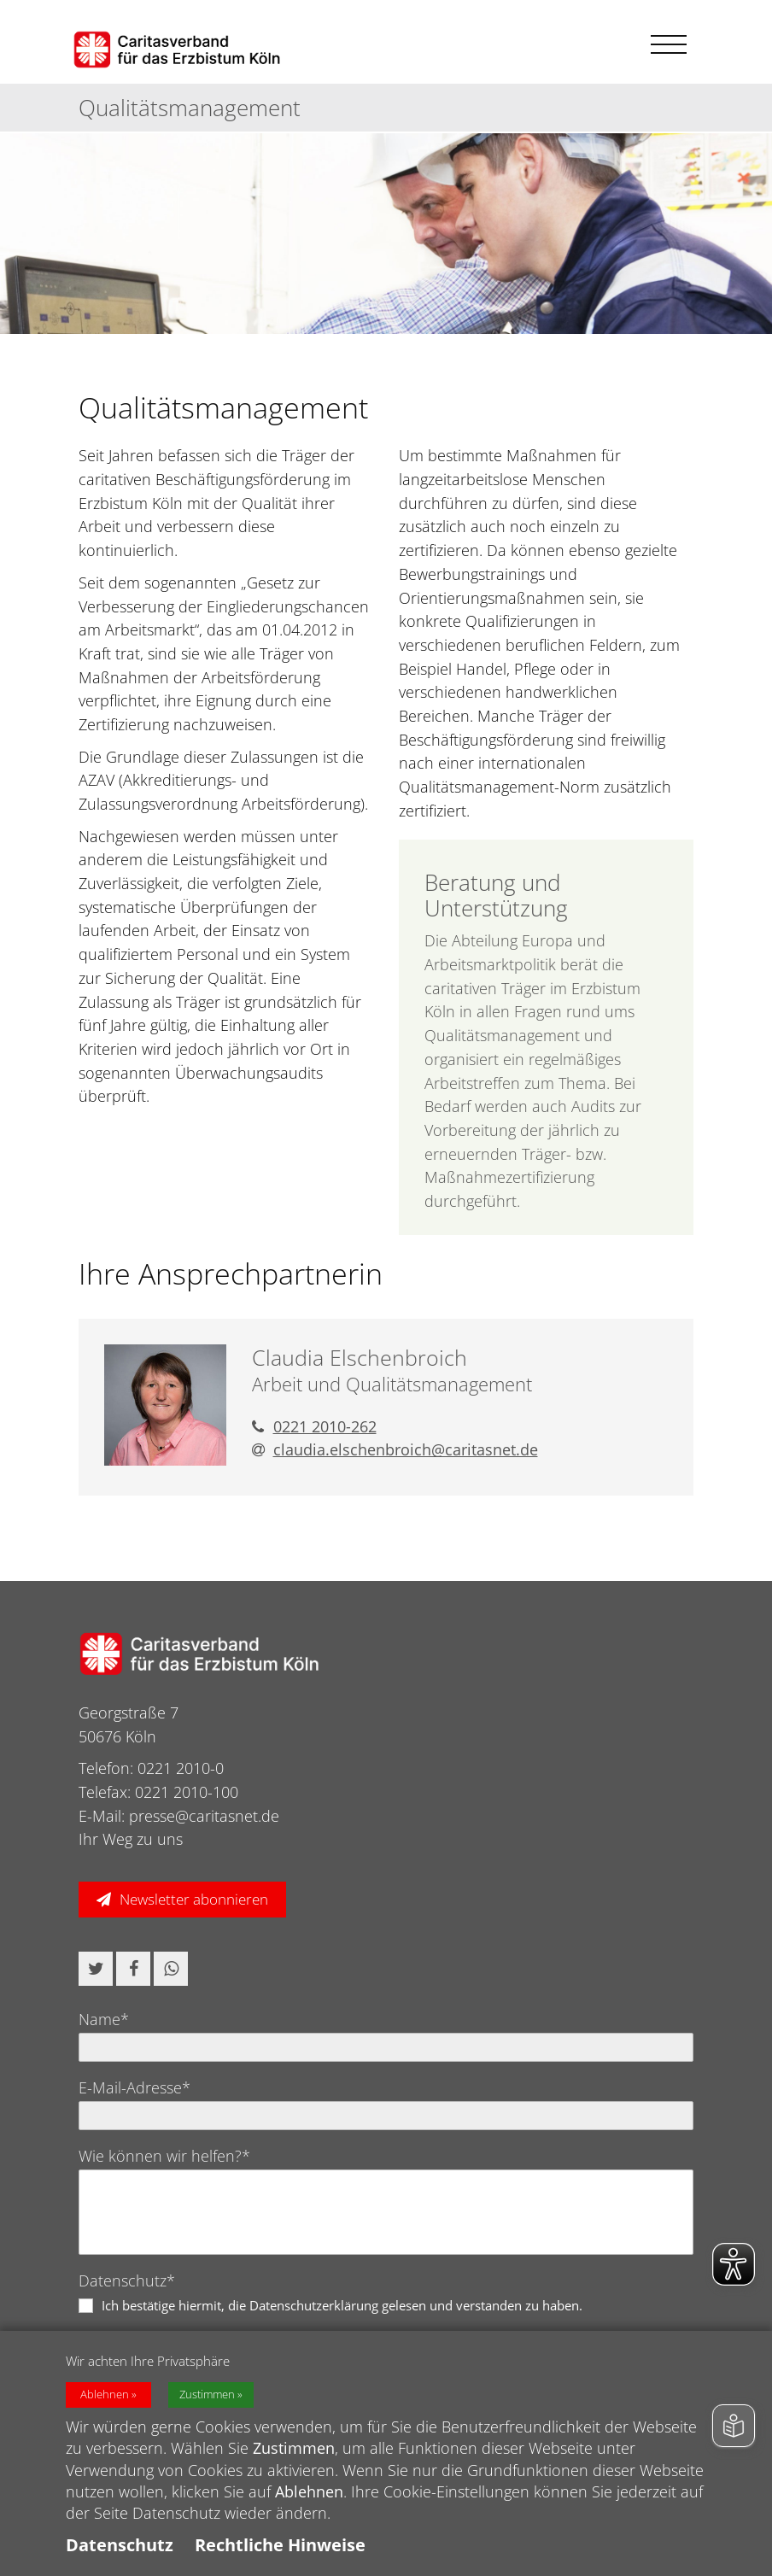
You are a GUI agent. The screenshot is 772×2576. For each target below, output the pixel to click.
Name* (104, 2019)
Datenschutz (119, 2544)
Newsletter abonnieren (194, 1899)
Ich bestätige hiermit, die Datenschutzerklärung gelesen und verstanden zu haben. (342, 2305)
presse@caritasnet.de (204, 1816)
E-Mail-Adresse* (134, 2087)
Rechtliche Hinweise (280, 2544)
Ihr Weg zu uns (131, 1839)
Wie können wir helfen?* (164, 2156)
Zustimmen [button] (207, 2394)
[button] (96, 1969)
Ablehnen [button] (104, 2394)
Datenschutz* (127, 2280)
